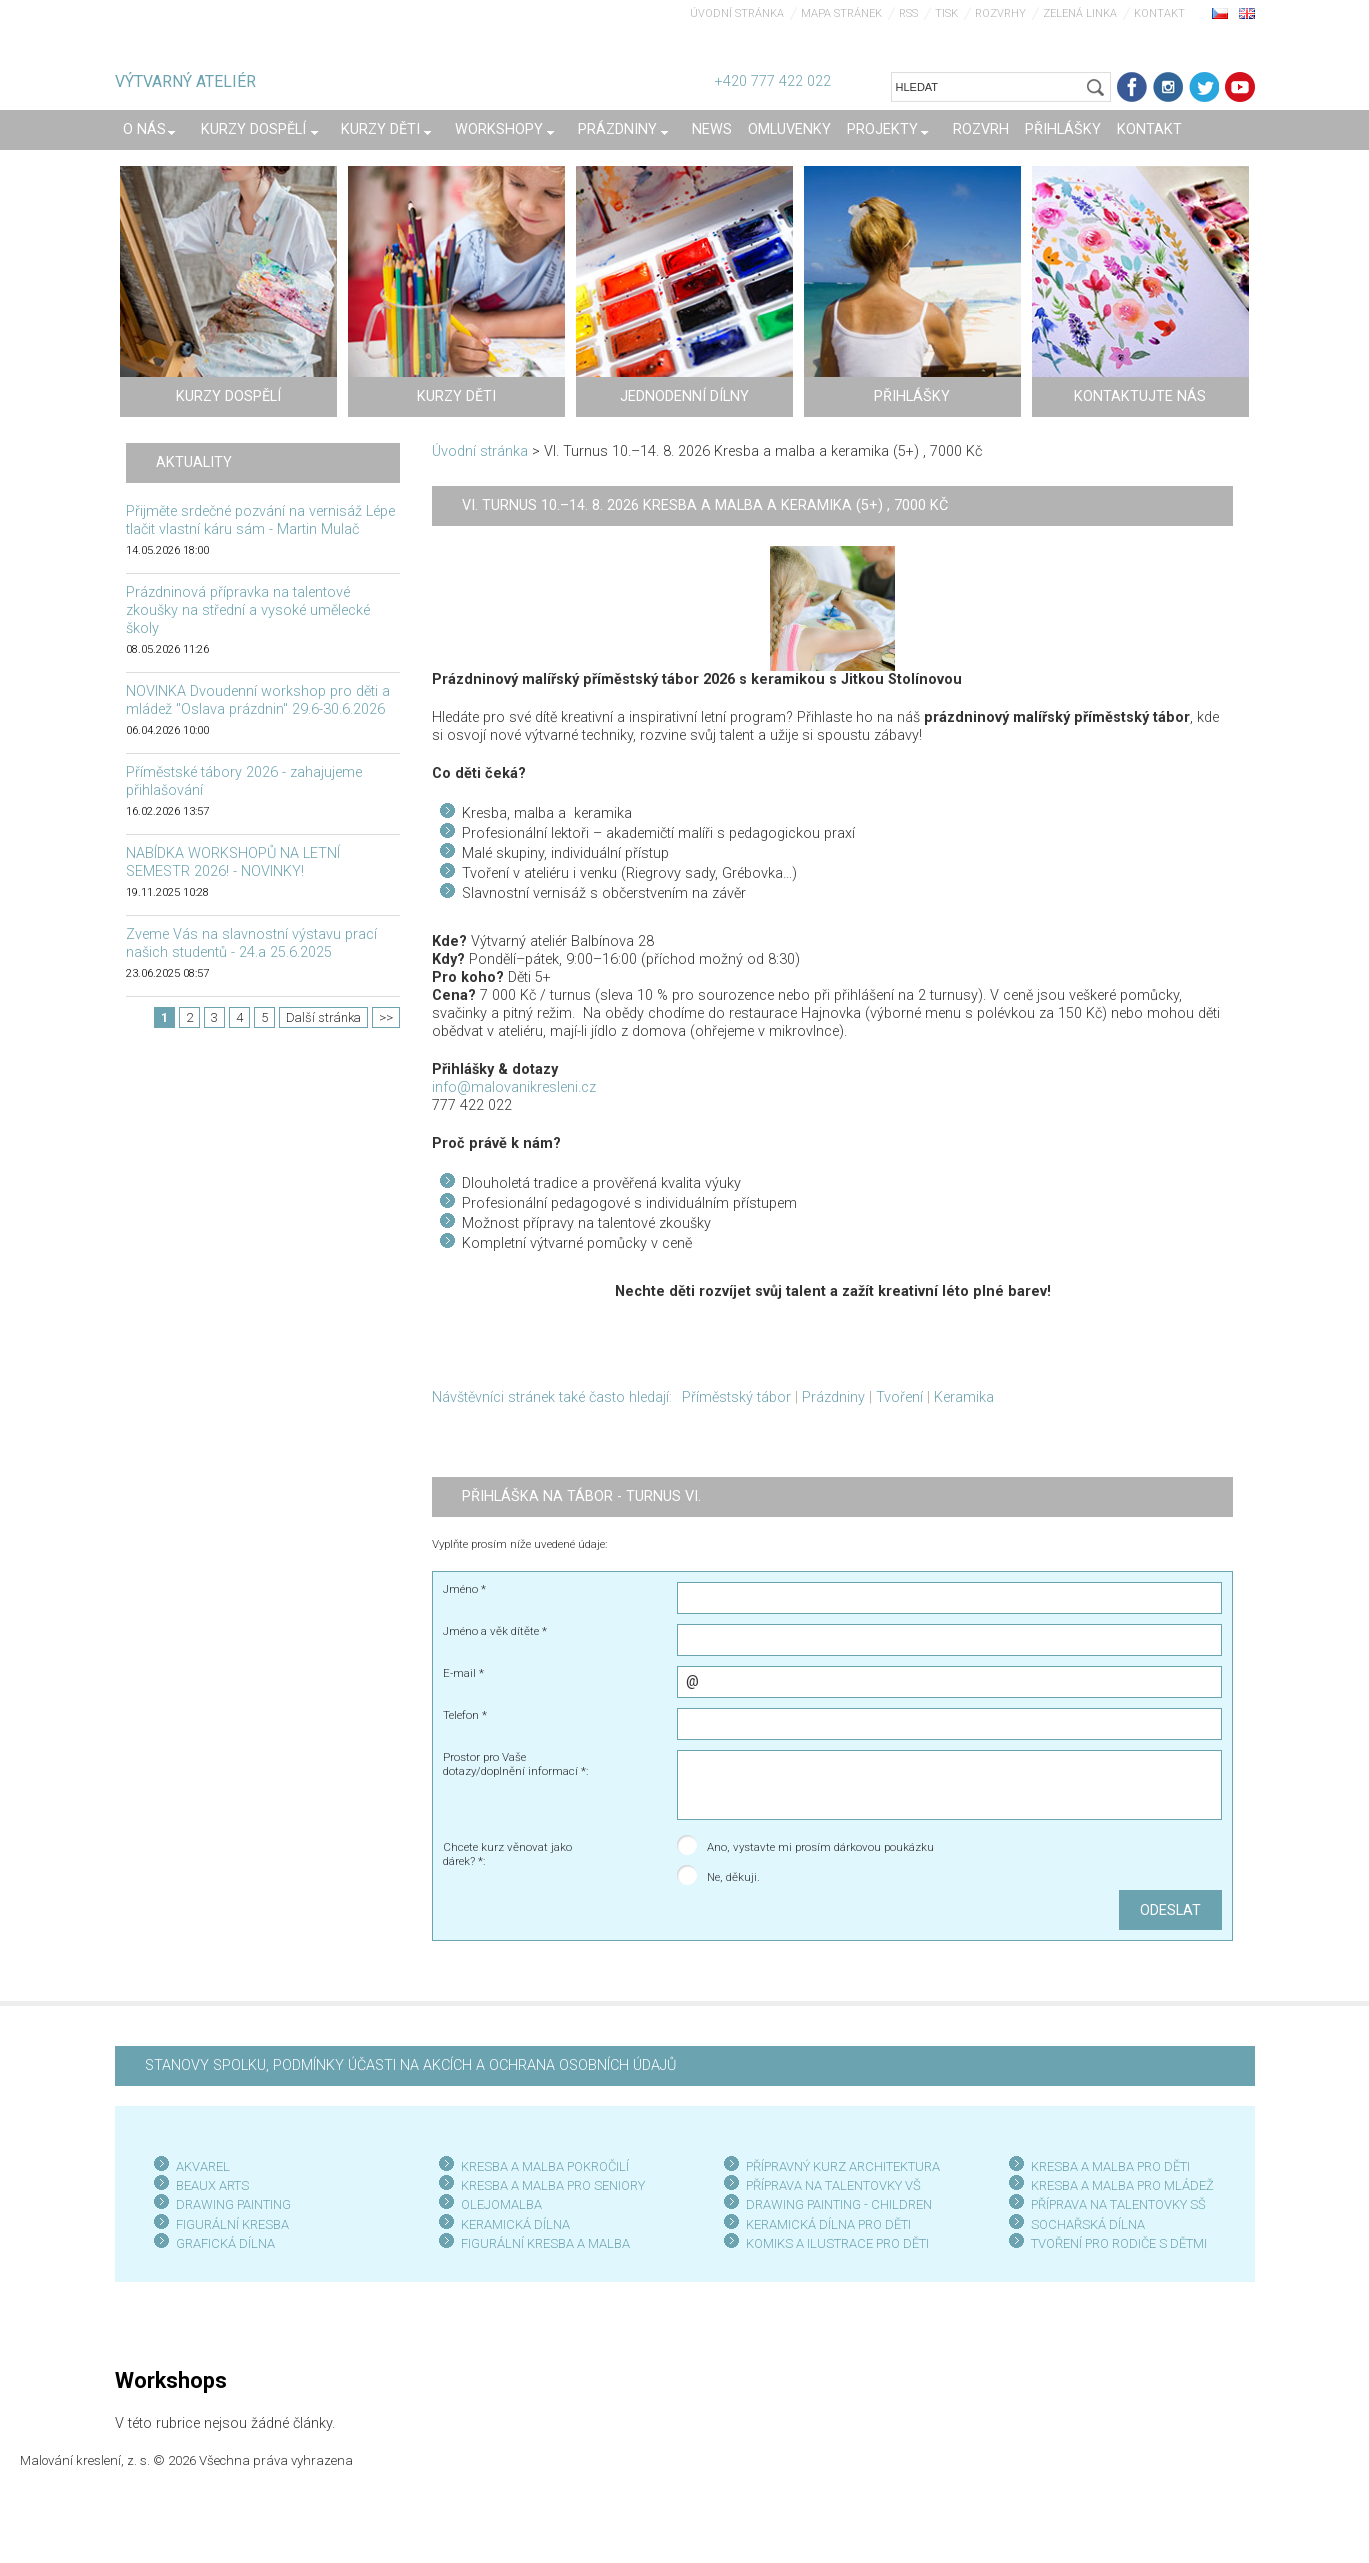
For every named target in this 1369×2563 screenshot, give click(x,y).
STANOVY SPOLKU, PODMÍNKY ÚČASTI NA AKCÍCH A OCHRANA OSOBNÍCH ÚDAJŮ (410, 2065)
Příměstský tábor (736, 1397)
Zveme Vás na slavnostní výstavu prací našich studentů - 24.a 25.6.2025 (251, 943)
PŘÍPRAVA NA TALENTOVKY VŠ (833, 2185)
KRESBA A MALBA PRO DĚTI (1110, 2166)
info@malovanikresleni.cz (514, 1087)
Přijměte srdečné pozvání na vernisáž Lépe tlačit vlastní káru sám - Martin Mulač (260, 520)
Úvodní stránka (737, 13)
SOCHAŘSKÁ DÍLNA (1088, 2224)
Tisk (946, 13)
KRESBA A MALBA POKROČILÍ (545, 2166)
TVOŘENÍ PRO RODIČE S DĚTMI (1119, 2243)
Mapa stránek (841, 13)
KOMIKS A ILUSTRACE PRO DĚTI (837, 2243)
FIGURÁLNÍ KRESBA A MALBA (545, 2243)
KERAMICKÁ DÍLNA (515, 2224)
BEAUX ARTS (212, 2185)
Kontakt (1159, 13)
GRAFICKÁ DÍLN (221, 2243)
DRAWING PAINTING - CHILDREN (839, 2204)
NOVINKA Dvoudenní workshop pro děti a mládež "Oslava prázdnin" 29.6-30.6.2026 (258, 700)
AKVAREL (203, 2166)
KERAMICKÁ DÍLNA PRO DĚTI (828, 2224)
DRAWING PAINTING (233, 2204)
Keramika (964, 1397)
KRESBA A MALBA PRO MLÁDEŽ (1122, 2185)
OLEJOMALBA (501, 2204)
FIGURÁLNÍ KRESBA (232, 2224)
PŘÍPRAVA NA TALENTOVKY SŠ (1118, 2204)
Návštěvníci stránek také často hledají (550, 1397)
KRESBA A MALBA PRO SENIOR (549, 2185)
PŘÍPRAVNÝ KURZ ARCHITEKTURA (843, 2166)
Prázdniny (833, 1397)
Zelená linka (1080, 13)
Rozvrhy (1000, 13)
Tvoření (899, 1397)
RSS (908, 13)
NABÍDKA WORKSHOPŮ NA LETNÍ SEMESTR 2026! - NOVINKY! (233, 862)
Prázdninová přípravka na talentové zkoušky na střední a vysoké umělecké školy (248, 610)
